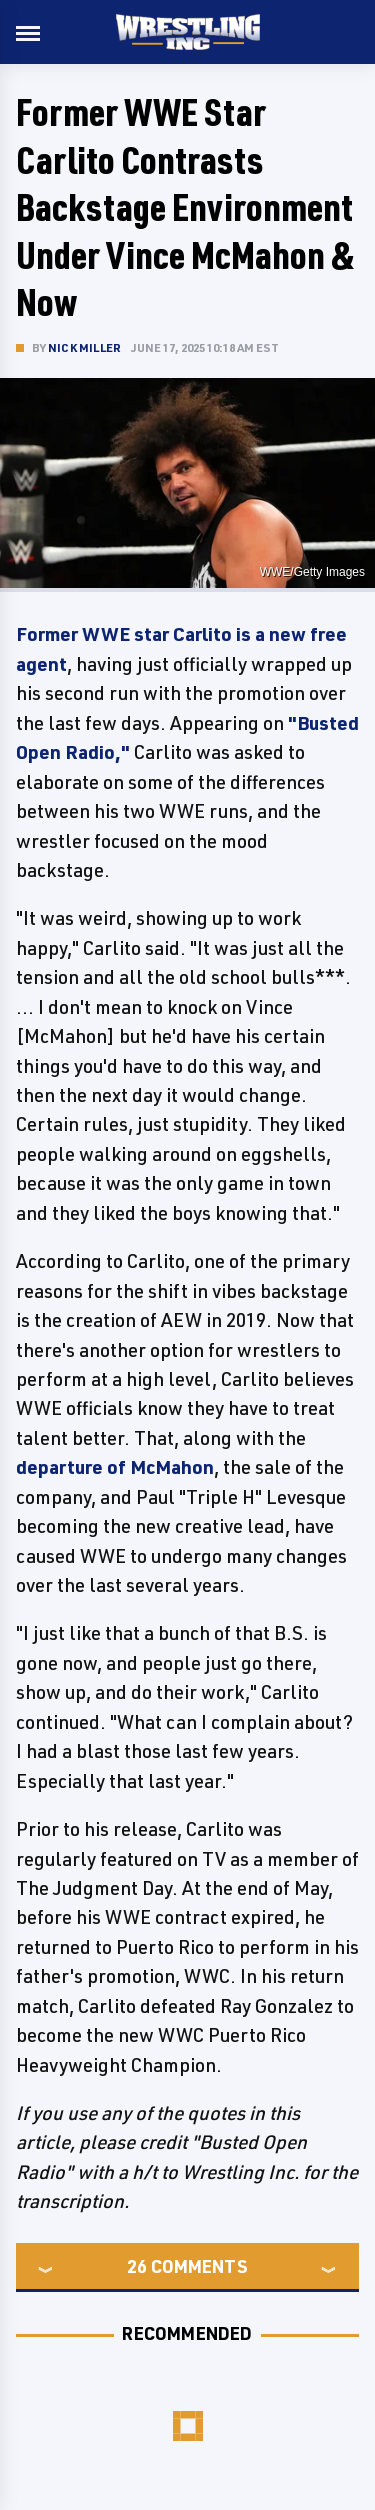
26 (137, 2266)
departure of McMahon (115, 1467)
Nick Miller (84, 347)
